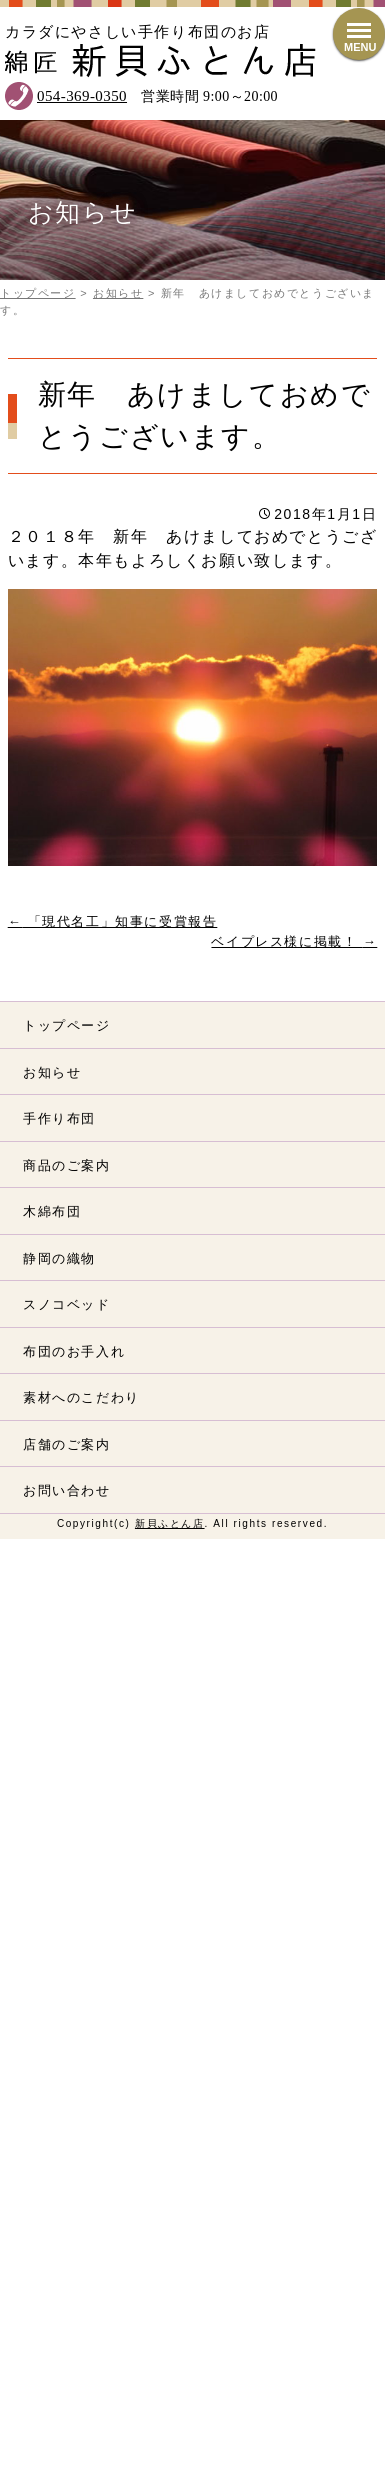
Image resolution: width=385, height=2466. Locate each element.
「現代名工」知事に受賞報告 (113, 921)
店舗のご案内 (67, 1444)
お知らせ (52, 1072)
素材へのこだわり (81, 1397)
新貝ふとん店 (170, 1523)
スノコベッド (67, 1304)
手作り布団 (59, 1118)
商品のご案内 (67, 1165)
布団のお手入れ (74, 1351)
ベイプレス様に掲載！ (294, 941)
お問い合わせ (67, 1490)
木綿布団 (52, 1211)
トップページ (67, 1025)
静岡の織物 (59, 1258)
